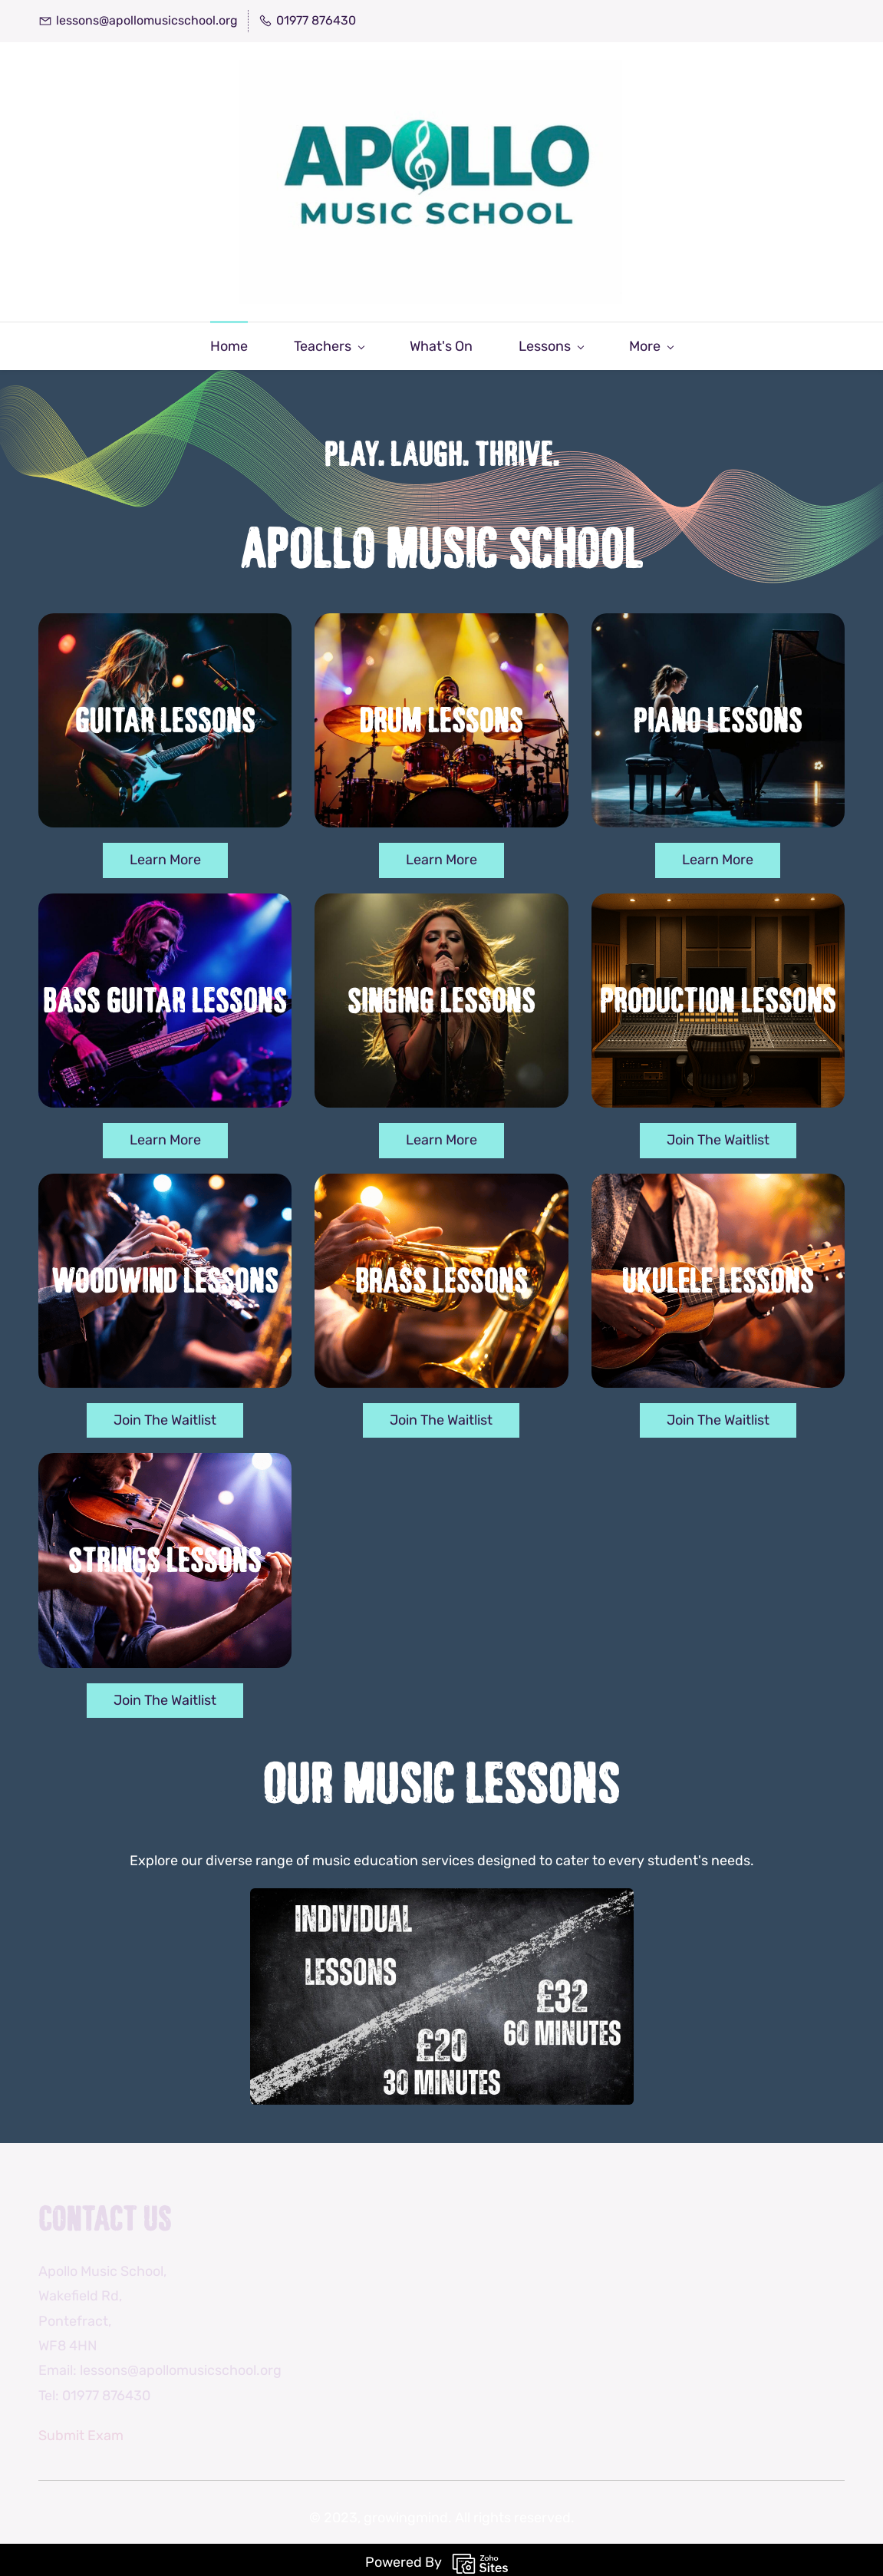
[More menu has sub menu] (739, 341)
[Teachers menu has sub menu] (240, 341)
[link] (442, 1895)
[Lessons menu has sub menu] (462, 341)
